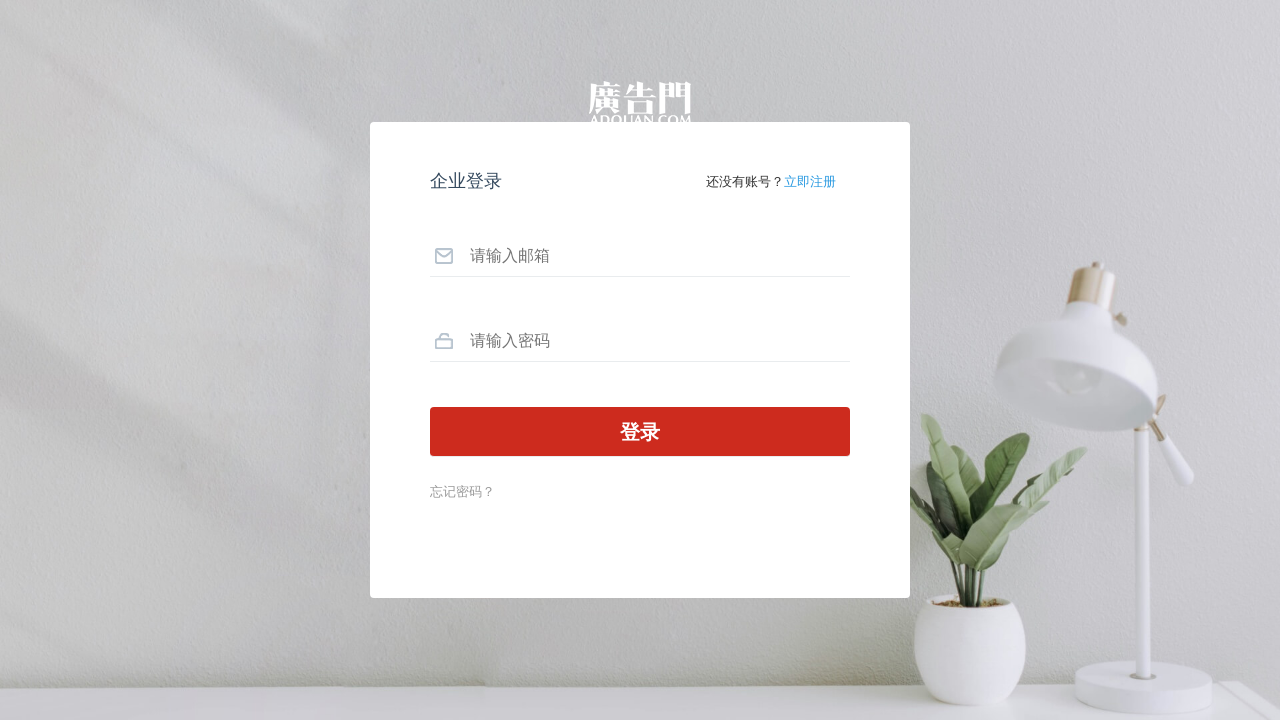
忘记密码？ (462, 491)
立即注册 (810, 181)
